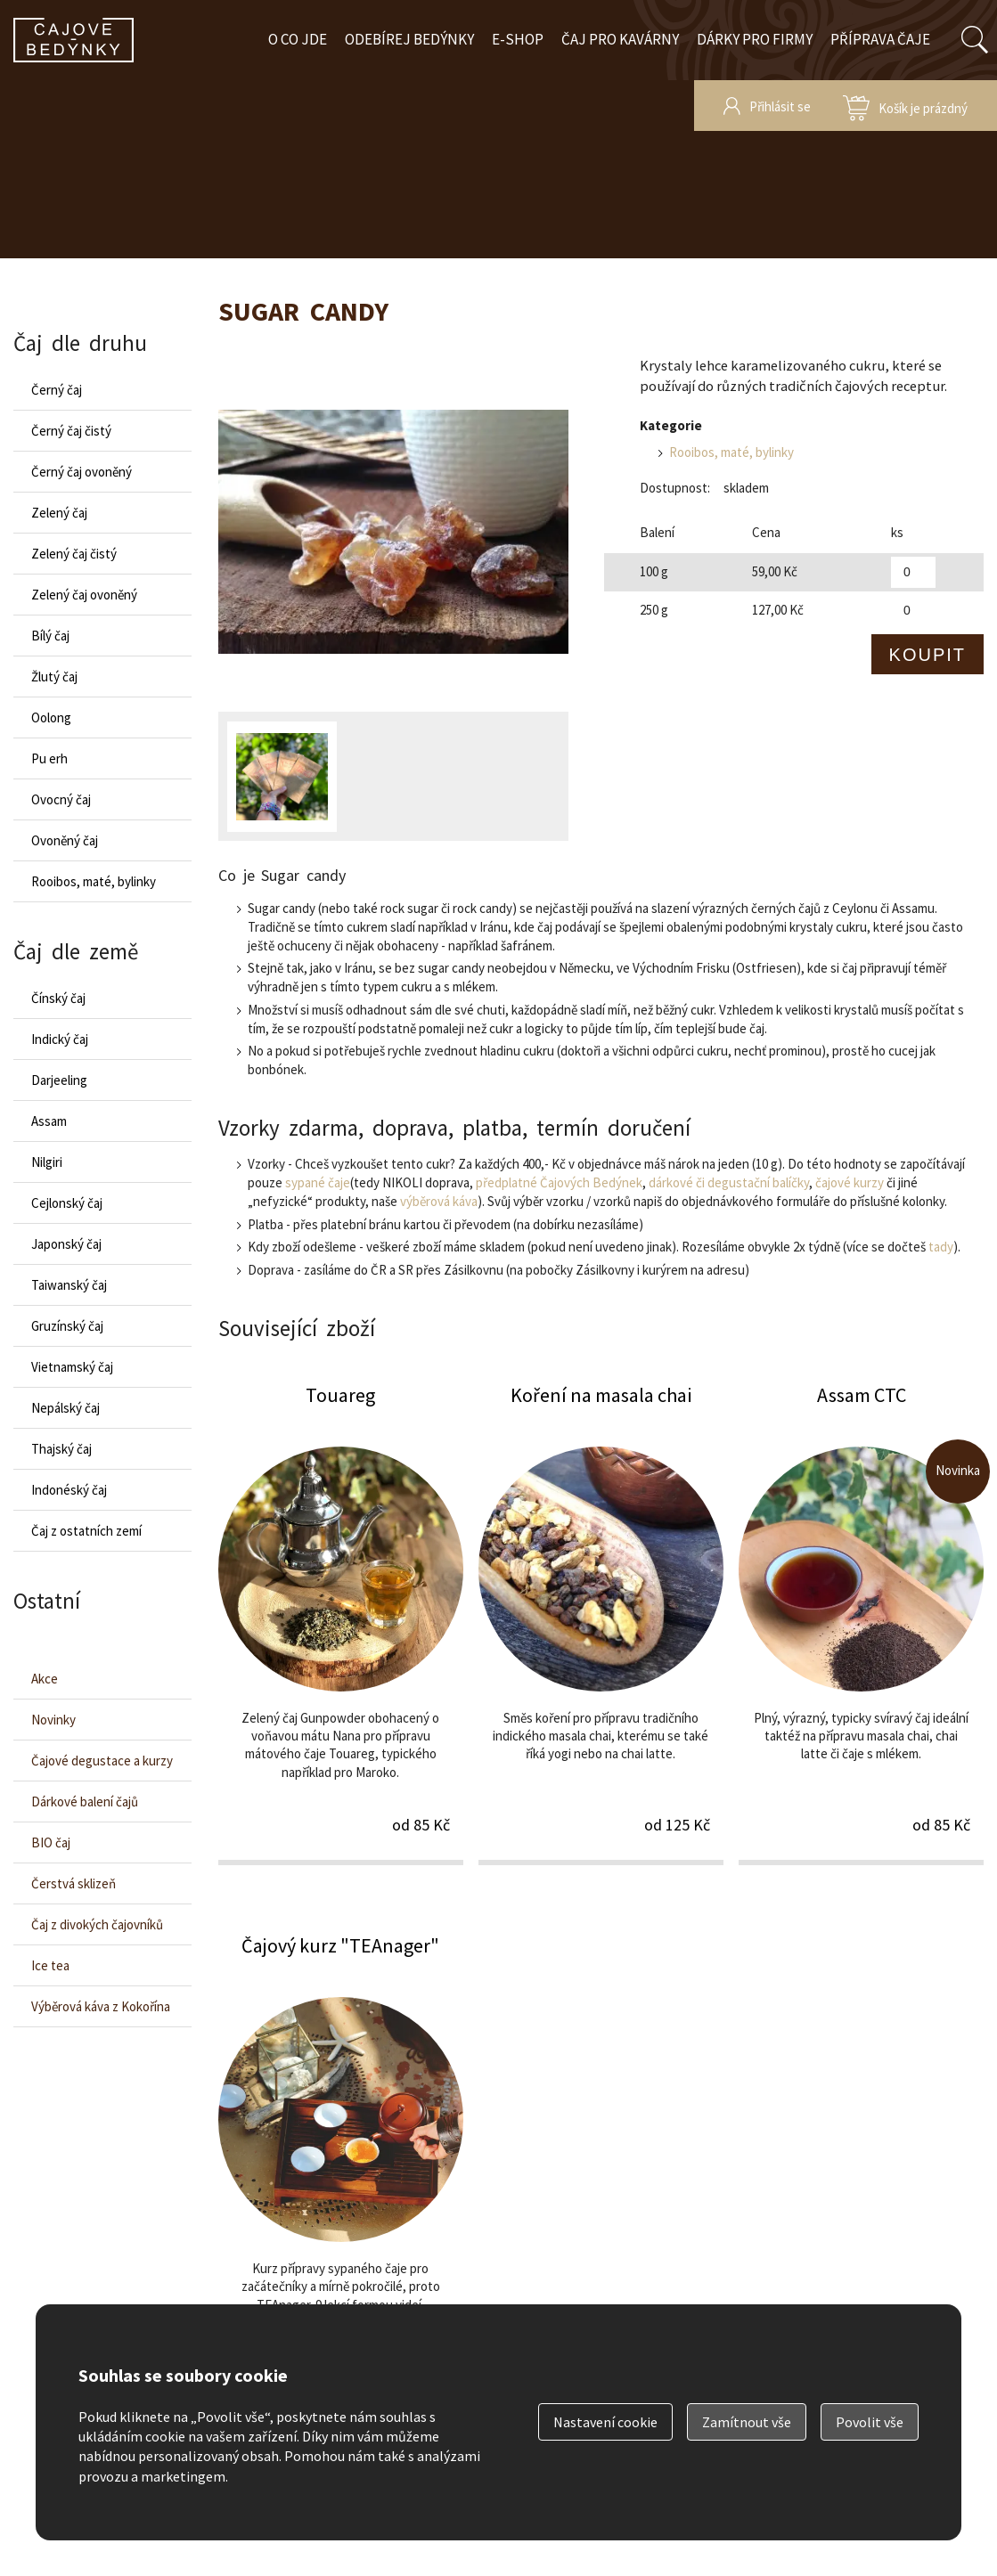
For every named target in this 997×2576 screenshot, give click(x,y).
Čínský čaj (58, 998)
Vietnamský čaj (72, 1366)
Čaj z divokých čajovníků (97, 1924)
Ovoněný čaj (64, 840)
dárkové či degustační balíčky (729, 1182)
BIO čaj (50, 1842)
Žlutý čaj (54, 676)
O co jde (297, 39)
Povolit (869, 2422)
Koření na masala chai (600, 1623)
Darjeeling (59, 1080)
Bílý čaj (50, 635)
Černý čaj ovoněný (81, 471)
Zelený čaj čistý (74, 553)
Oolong (51, 717)
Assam (49, 1121)
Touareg (340, 1623)
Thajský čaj (61, 1448)
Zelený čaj (59, 512)
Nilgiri (46, 1161)
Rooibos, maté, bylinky (731, 452)
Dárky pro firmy (755, 39)
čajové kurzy (849, 1182)
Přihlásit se (780, 106)
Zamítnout (746, 2422)
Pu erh (49, 758)
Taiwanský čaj (69, 1284)
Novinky (53, 1719)
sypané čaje (317, 1182)
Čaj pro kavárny (620, 39)
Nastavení (605, 2422)
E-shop (517, 39)
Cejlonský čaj (66, 1202)
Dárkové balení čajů (84, 1801)
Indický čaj (59, 1039)
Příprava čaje (880, 39)
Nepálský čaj (65, 1407)
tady (940, 1246)
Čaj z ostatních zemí (86, 1530)
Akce (44, 1678)
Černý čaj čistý (71, 430)
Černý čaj (56, 389)
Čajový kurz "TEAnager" (340, 2173)
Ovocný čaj (61, 799)
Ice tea (50, 1965)
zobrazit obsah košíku (905, 105)
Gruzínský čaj (67, 1325)
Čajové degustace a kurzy (102, 1760)
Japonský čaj (66, 1243)
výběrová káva (439, 1201)
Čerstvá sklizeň (73, 1883)
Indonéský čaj (69, 1489)
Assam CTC (861, 1623)
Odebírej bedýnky (409, 39)
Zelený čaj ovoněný (84, 594)
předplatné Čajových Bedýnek (559, 1182)
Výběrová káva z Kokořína (100, 2006)
